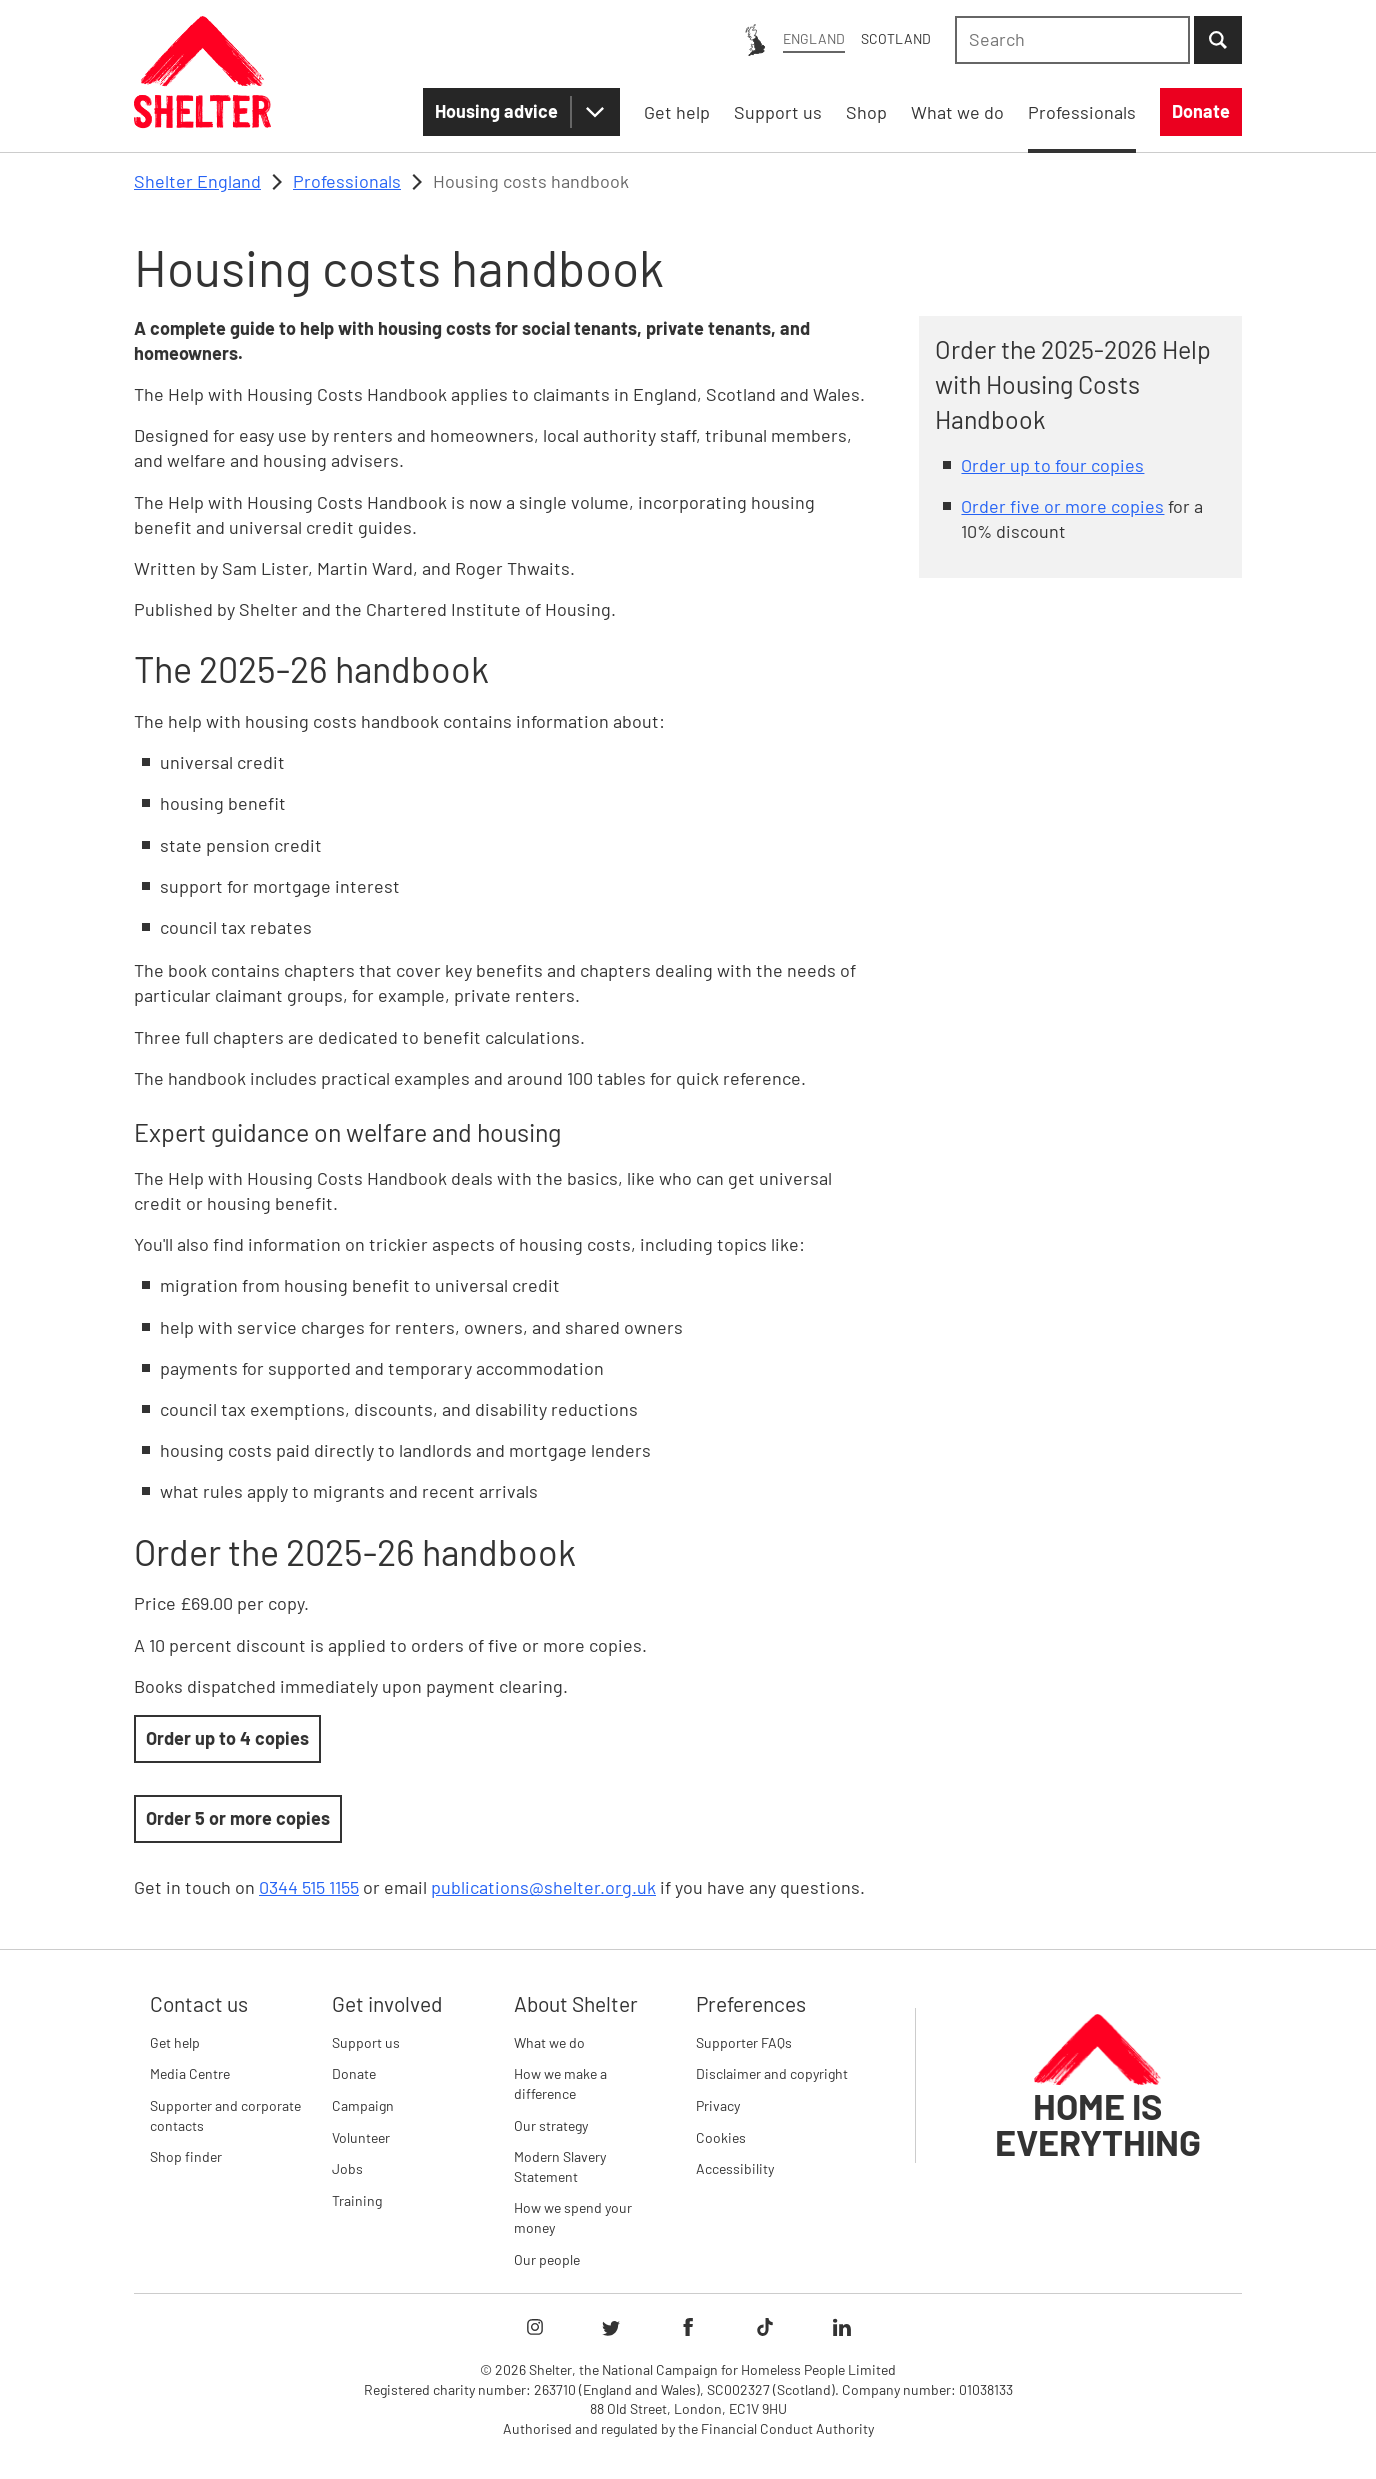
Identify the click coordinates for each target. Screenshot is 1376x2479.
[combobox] (1072, 40)
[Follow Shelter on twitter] (611, 2327)
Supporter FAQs (744, 2042)
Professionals (347, 181)
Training (357, 2200)
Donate (354, 2073)
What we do (549, 2042)
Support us (366, 2042)
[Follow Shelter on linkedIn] (842, 2327)
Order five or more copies (1062, 506)
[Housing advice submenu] (595, 112)
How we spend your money (573, 2217)
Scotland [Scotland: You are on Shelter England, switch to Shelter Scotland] (896, 38)
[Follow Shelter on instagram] (535, 2327)
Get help (175, 2042)
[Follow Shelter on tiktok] (765, 2327)
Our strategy (551, 2125)
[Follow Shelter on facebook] (688, 2327)
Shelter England (197, 181)
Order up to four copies (1052, 465)
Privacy (718, 2105)
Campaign (363, 2105)
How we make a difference (560, 2083)
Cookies (721, 2137)
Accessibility (735, 2168)
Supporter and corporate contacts (225, 2115)
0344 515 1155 (309, 1887)
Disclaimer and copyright (772, 2073)
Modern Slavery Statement (560, 2166)
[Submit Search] (1218, 40)
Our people (547, 2259)
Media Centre (190, 2073)
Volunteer (361, 2137)
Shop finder (186, 2156)
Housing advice (496, 111)
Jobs (347, 2168)
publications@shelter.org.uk (543, 1887)
